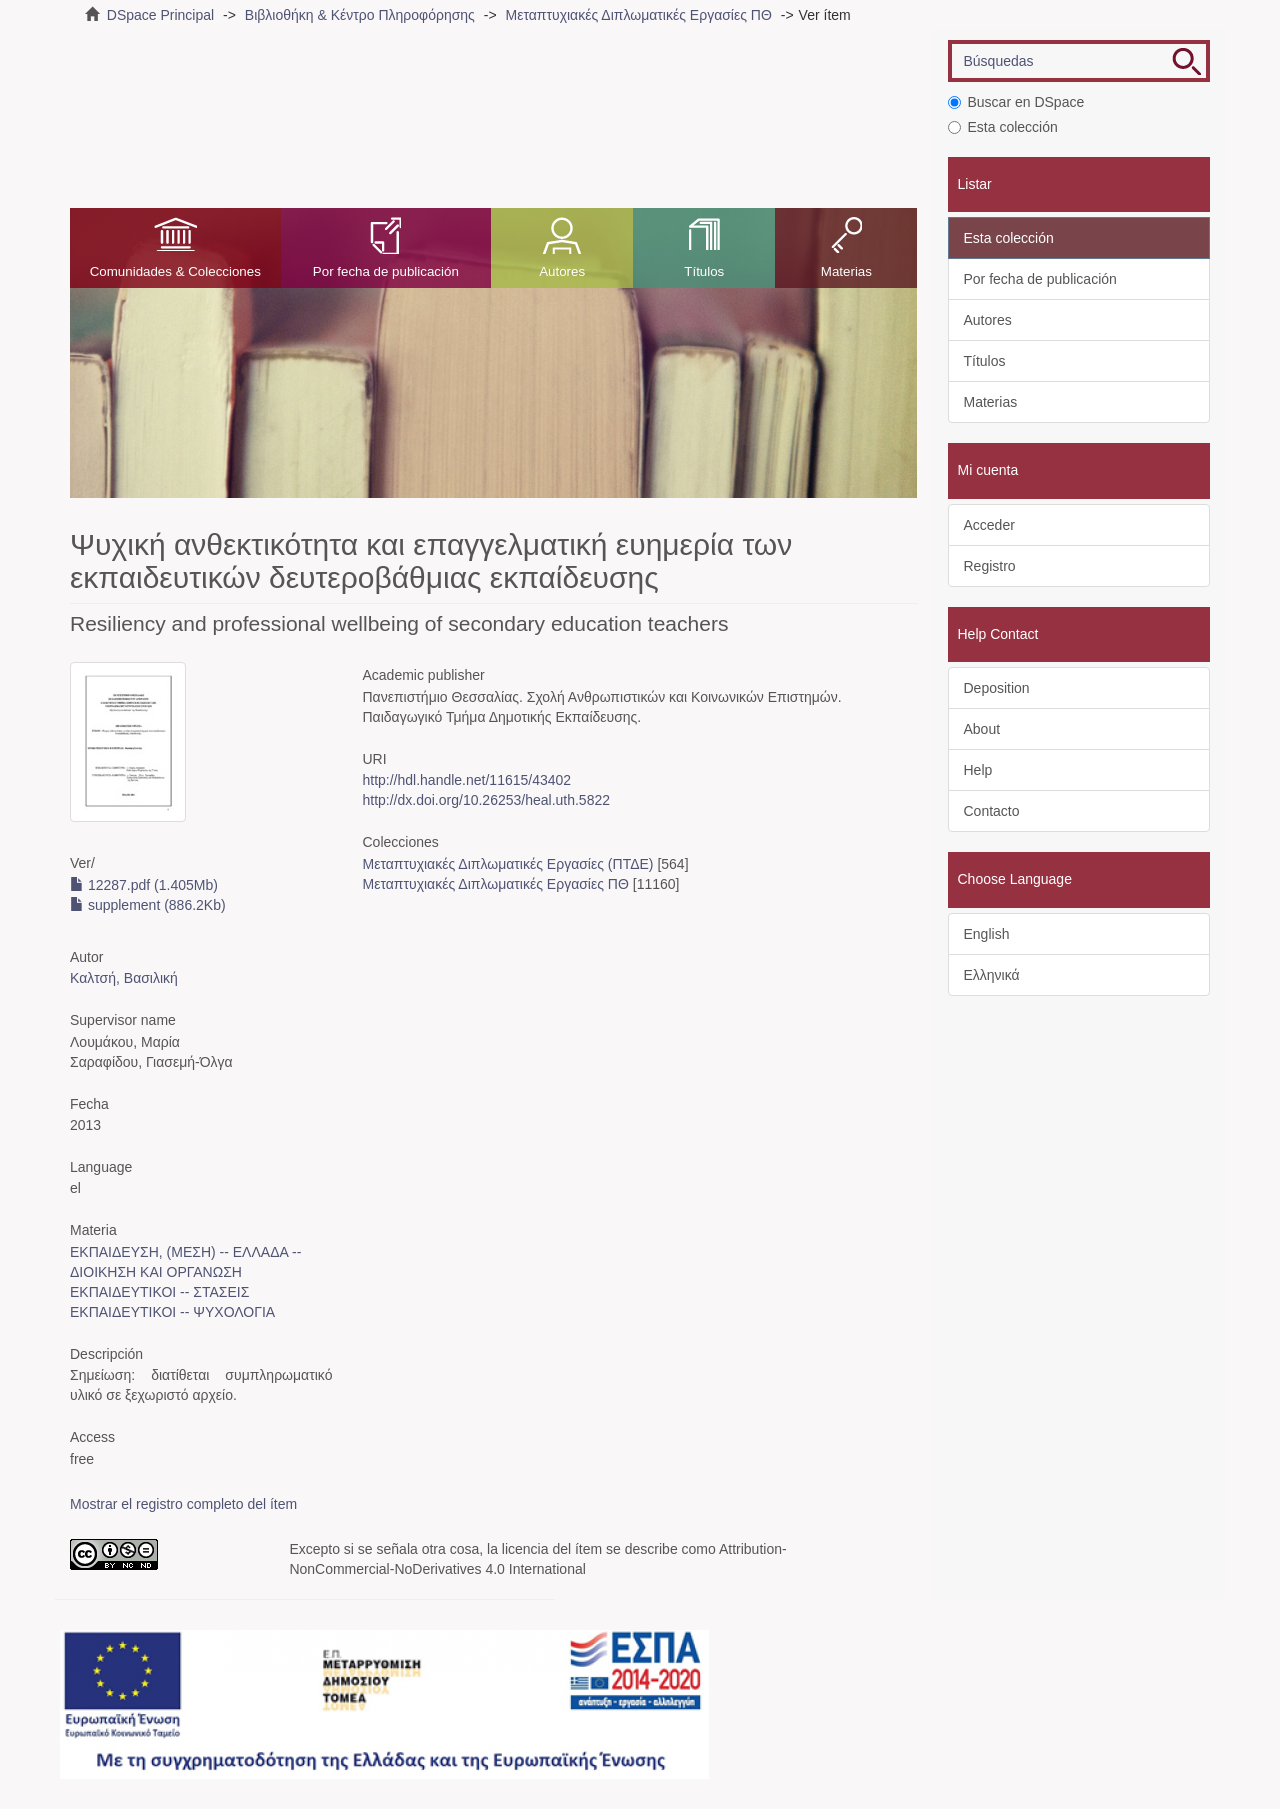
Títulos (704, 271)
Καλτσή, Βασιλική (124, 978)
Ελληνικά (992, 975)
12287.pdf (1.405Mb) (144, 885)
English (987, 934)
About (982, 729)
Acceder (989, 525)
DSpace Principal (160, 15)
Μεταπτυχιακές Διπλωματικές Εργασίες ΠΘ (638, 15)
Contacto (992, 811)
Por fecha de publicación (386, 271)
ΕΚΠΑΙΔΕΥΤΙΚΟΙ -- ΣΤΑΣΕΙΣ (159, 1292)
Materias (846, 271)
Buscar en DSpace (1016, 102)
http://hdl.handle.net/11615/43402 (466, 780)
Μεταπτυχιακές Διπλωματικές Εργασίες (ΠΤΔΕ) (507, 864)
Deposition (997, 688)
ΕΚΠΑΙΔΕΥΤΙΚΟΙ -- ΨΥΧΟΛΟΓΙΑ (172, 1312)
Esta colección (1003, 127)
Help (978, 770)
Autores (562, 271)
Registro (990, 566)
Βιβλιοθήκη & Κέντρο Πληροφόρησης (360, 15)
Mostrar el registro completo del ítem (183, 1504)
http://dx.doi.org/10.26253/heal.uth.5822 (486, 800)
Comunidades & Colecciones (175, 271)
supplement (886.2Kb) (148, 905)
